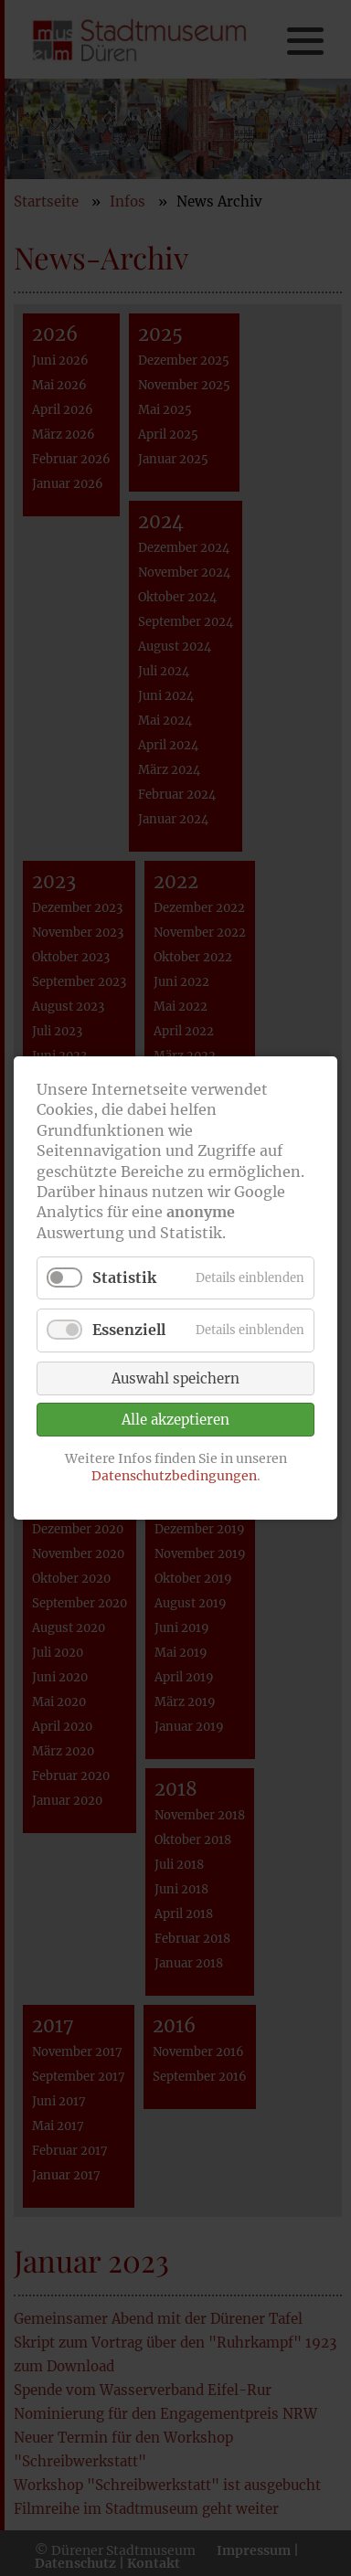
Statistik (124, 1277)
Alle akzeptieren (175, 1419)
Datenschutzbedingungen (174, 1476)
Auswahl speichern (175, 1378)
